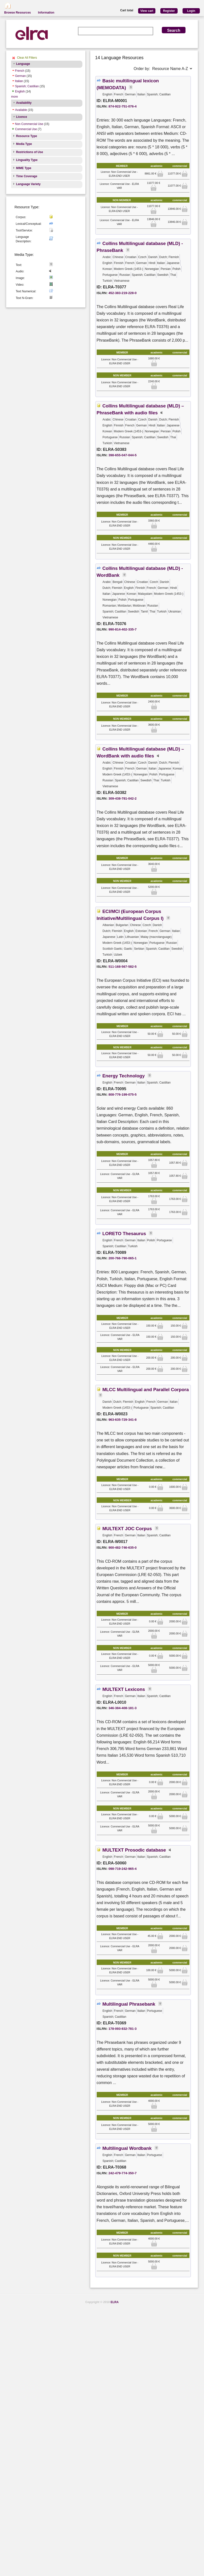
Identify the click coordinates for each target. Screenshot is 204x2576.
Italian (19, 81)
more (14, 96)
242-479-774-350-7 (123, 2173)
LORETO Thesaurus (124, 1233)
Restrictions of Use (29, 152)
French (19, 70)
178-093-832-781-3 (123, 2029)
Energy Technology (123, 1075)
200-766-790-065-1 (123, 1258)
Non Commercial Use (29, 124)
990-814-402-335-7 (123, 629)
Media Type (24, 144)
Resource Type (26, 136)
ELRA (115, 2302)
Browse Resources (17, 12)
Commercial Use (26, 129)
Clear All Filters (27, 57)
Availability (24, 103)
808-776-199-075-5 (123, 1094)
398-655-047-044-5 (123, 455)
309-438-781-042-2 (123, 798)
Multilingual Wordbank (127, 2148)
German (20, 76)
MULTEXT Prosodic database (134, 1850)
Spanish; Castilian (27, 86)
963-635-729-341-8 (123, 1419)
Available (21, 110)
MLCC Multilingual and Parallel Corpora (145, 1389)
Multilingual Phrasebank (128, 2004)
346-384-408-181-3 (123, 1708)
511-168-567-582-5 (123, 966)
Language (23, 64)
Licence (21, 117)
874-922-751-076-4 (123, 106)
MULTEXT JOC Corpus (127, 1528)
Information (46, 12)
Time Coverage (26, 176)
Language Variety (28, 184)
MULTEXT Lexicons (123, 1689)
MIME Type (23, 168)
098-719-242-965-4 (123, 1869)
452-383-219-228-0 (123, 293)
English (20, 91)
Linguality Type (26, 160)
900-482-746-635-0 (123, 1547)
